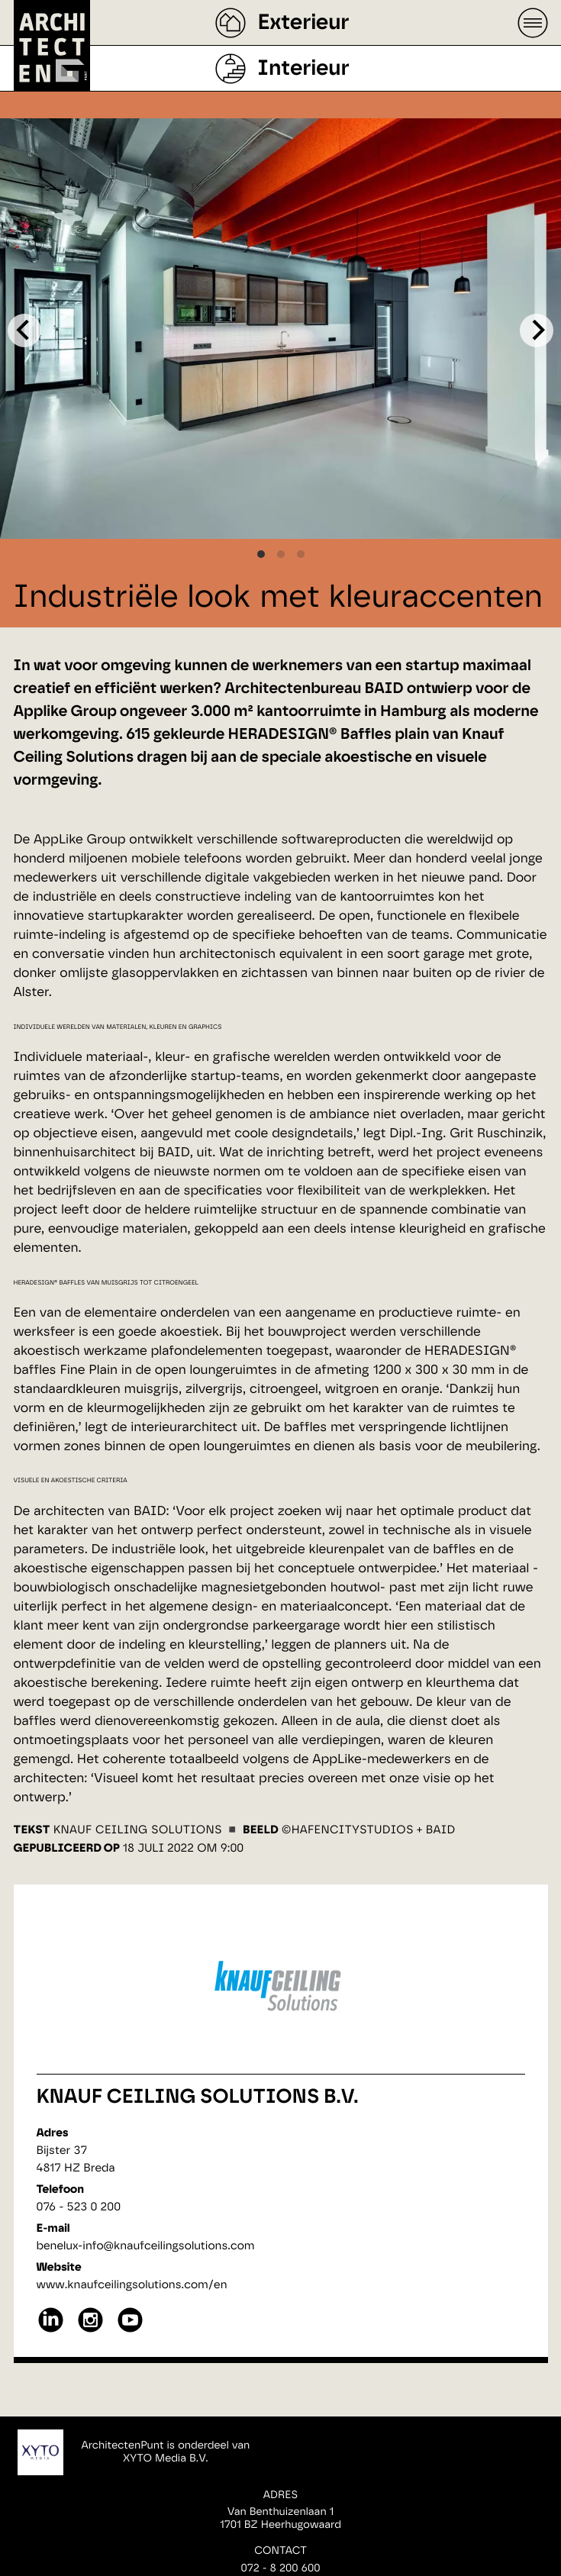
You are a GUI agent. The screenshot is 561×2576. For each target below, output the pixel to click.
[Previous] (24, 330)
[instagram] (90, 2330)
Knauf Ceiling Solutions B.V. (198, 2097)
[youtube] (130, 2330)
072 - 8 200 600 (280, 2568)
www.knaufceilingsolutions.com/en (132, 2285)
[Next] (536, 330)
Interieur (303, 68)
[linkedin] (51, 2330)
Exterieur (303, 23)
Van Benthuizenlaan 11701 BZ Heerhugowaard (280, 2518)
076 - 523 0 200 (79, 2207)
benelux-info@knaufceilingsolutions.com (146, 2246)
